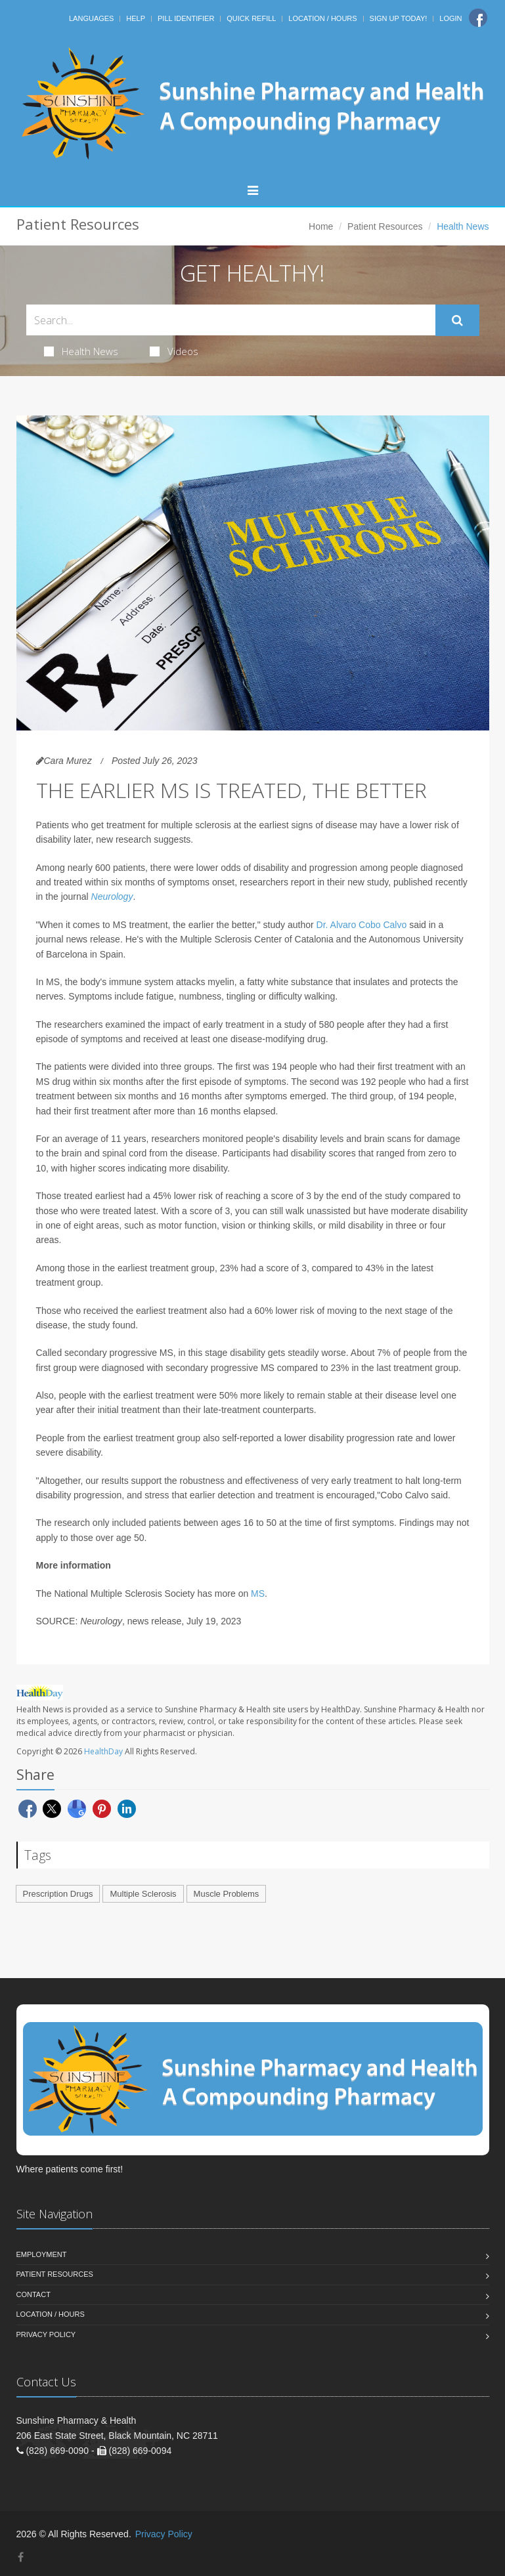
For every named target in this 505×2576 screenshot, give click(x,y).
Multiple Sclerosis (143, 1894)
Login (450, 18)
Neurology (112, 896)
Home (321, 226)
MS (258, 1593)
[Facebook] (478, 18)
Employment (41, 2254)
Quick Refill (251, 18)
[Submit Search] (457, 320)
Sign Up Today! (399, 18)
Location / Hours (322, 18)
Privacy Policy (46, 2334)
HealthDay (103, 1751)
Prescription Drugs (58, 1894)
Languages (91, 18)
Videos (174, 351)
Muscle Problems (226, 1894)
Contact (33, 2294)
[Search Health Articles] (230, 320)
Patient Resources (384, 226)
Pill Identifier (186, 18)
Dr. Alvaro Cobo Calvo (362, 924)
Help (135, 18)
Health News (81, 351)
